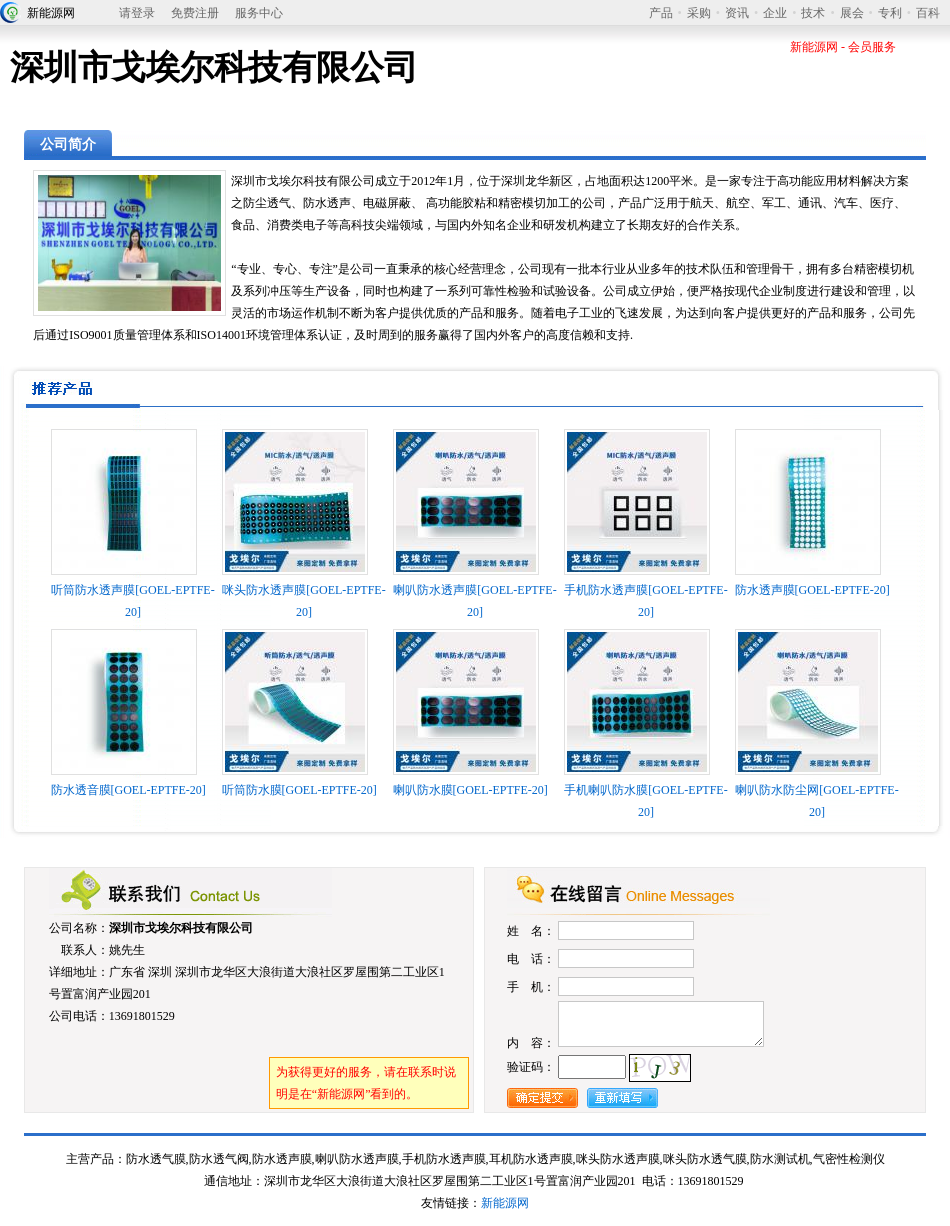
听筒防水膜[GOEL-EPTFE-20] (299, 790)
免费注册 (195, 13)
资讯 (737, 13)
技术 (813, 13)
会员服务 (872, 47)
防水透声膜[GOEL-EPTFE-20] (812, 590)
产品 (661, 13)
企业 (775, 13)
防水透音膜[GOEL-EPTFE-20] (128, 790)
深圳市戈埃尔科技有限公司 (181, 928)
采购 (699, 13)
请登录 (137, 13)
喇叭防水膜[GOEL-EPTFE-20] (470, 790)
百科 (928, 13)
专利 (890, 13)
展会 (852, 13)
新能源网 (51, 13)
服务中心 (259, 13)
